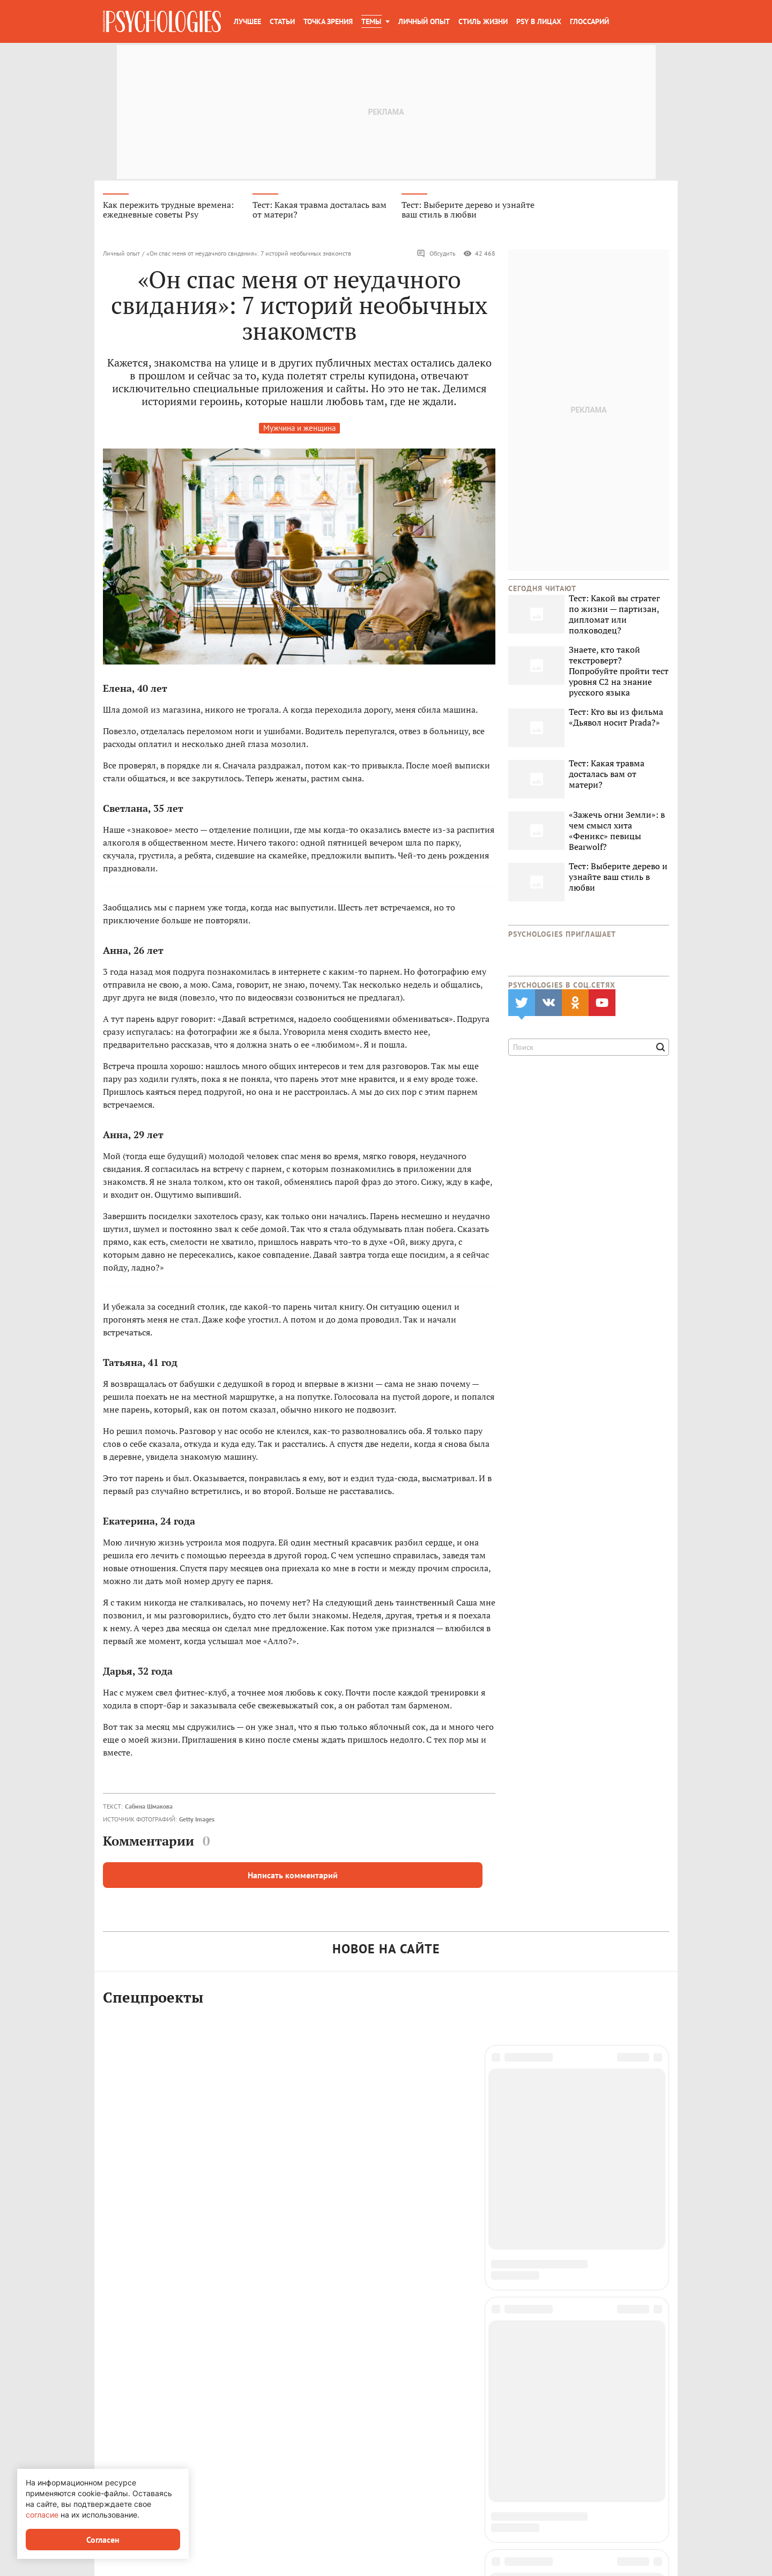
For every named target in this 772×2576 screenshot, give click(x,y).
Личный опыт (424, 21)
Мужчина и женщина (299, 429)
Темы (371, 21)
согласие (42, 2514)
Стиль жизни (483, 21)
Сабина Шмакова (149, 1808)
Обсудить (436, 255)
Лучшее (247, 21)
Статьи (282, 21)
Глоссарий (589, 21)
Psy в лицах (538, 21)
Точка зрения (328, 21)
